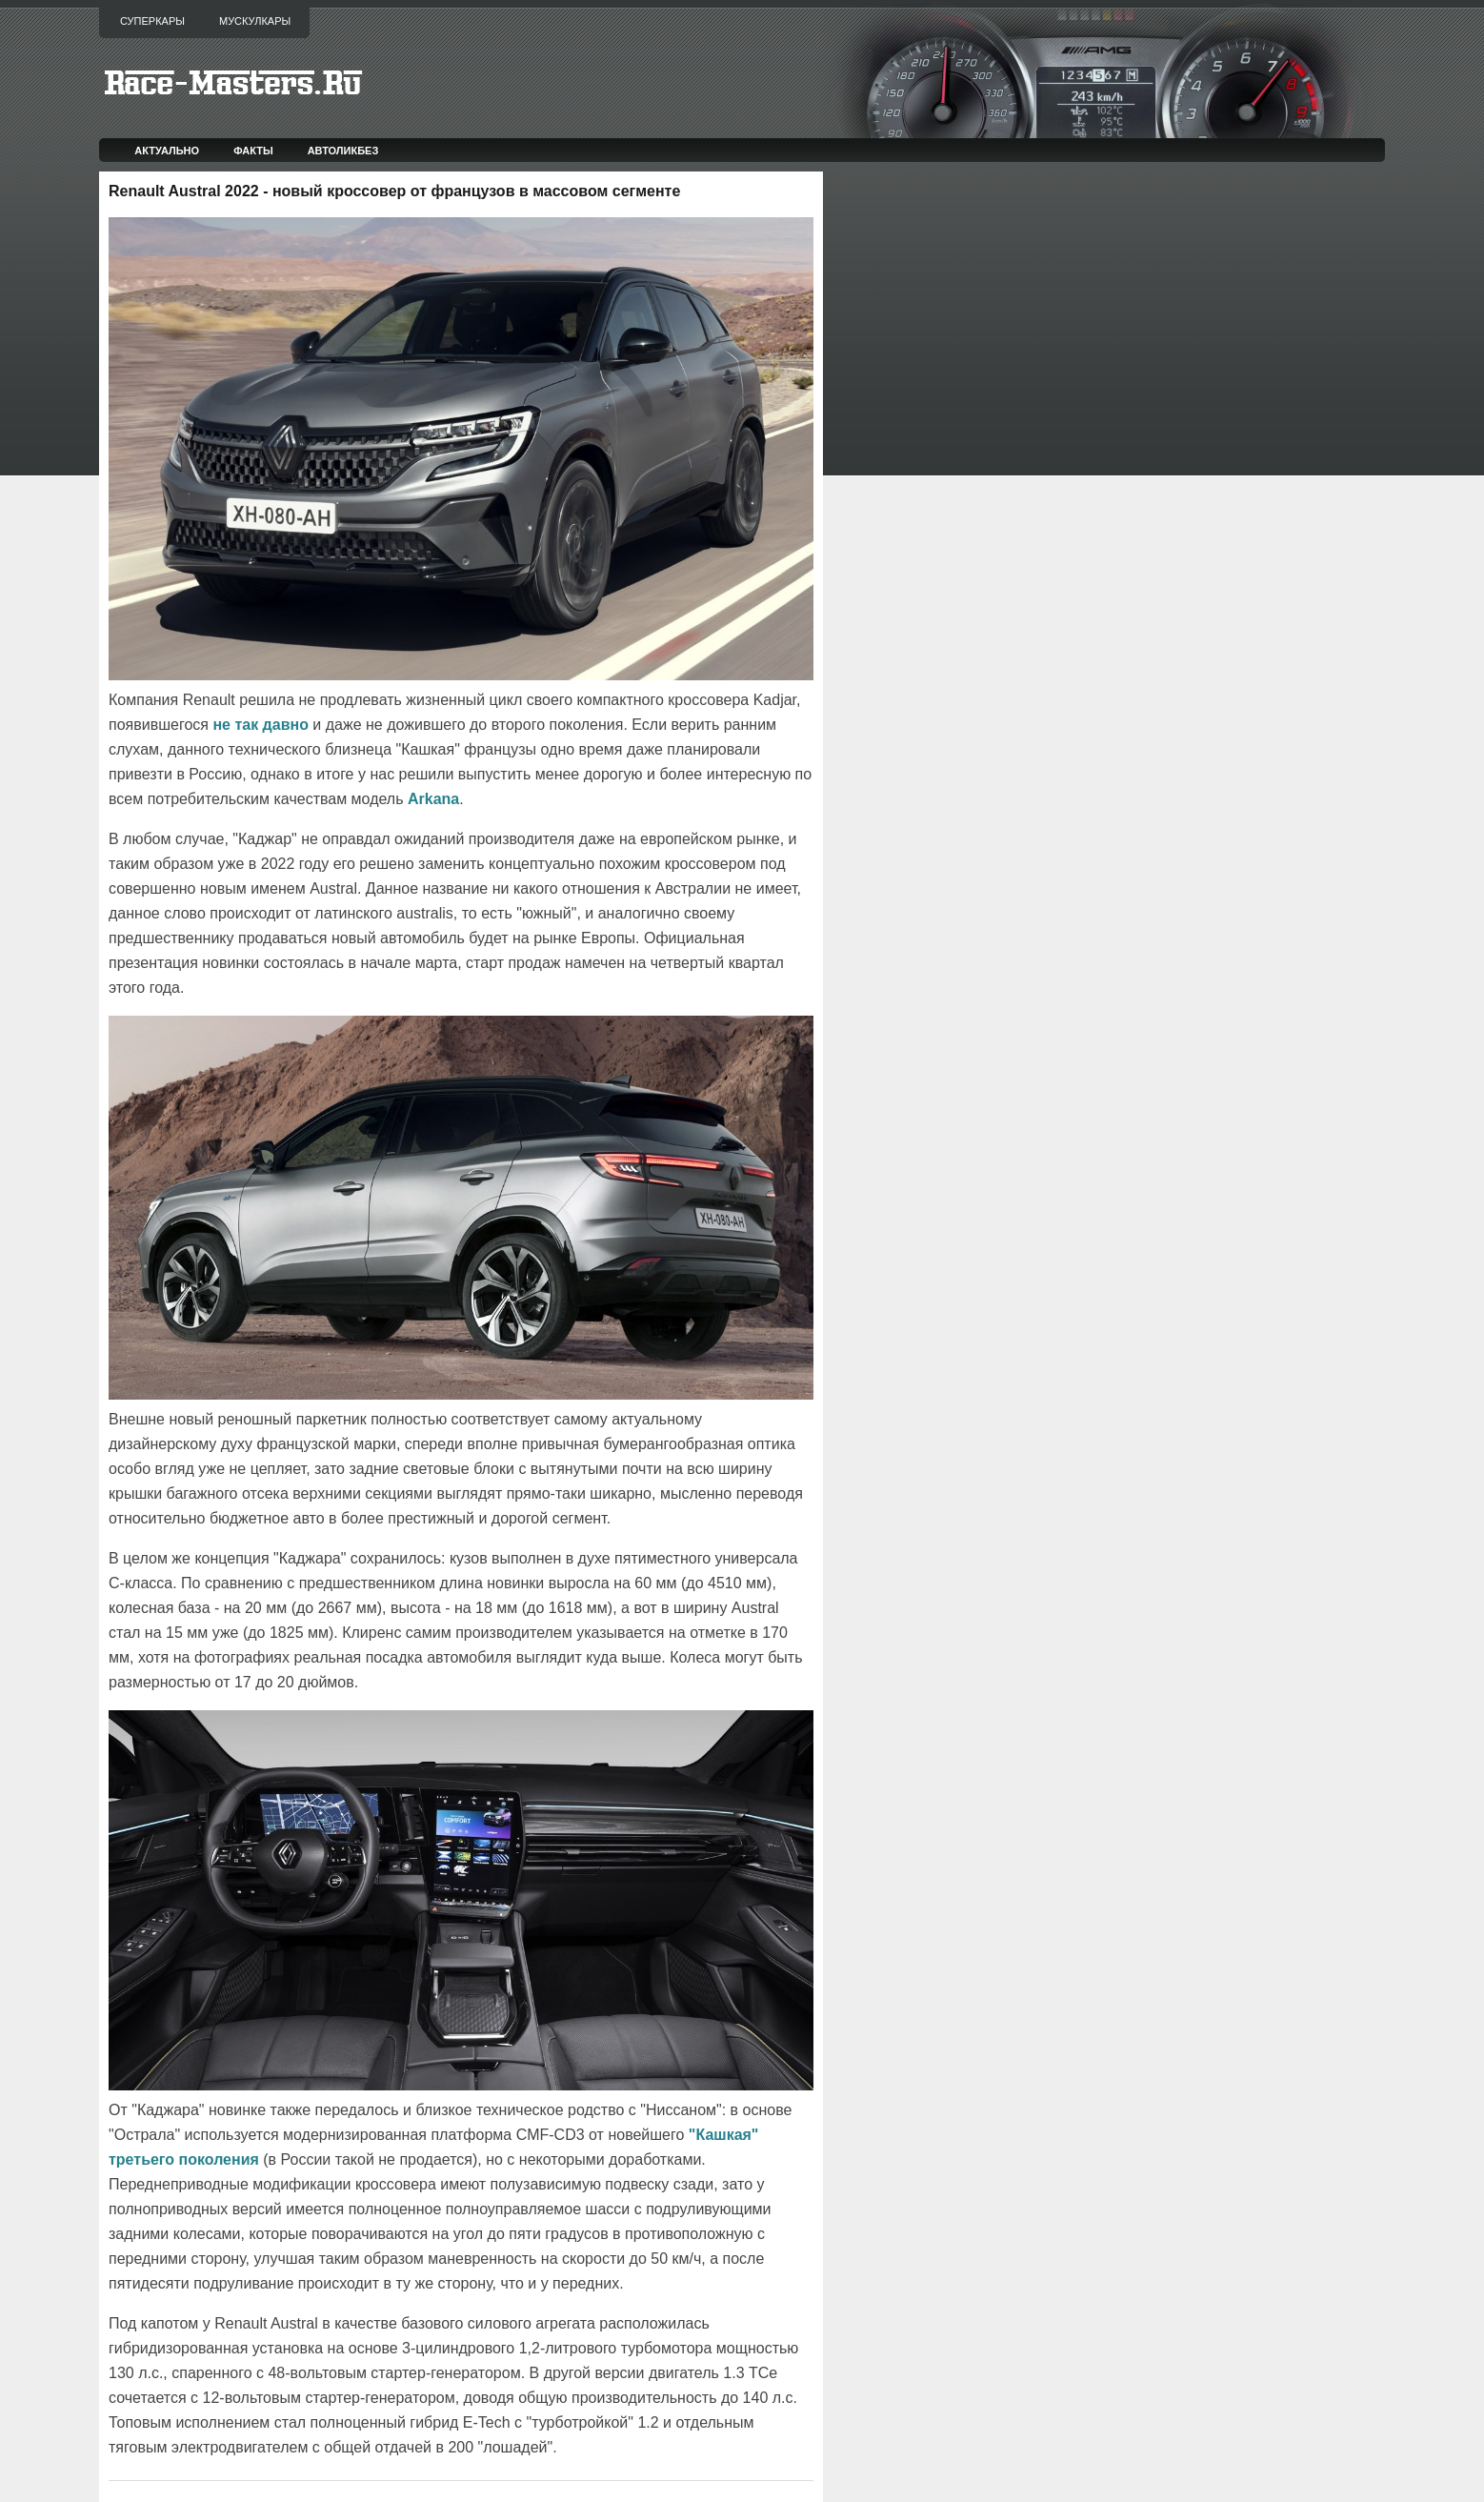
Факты (253, 150)
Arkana (433, 799)
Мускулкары (255, 21)
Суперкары (152, 21)
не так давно (260, 724)
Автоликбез (343, 150)
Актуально (166, 150)
